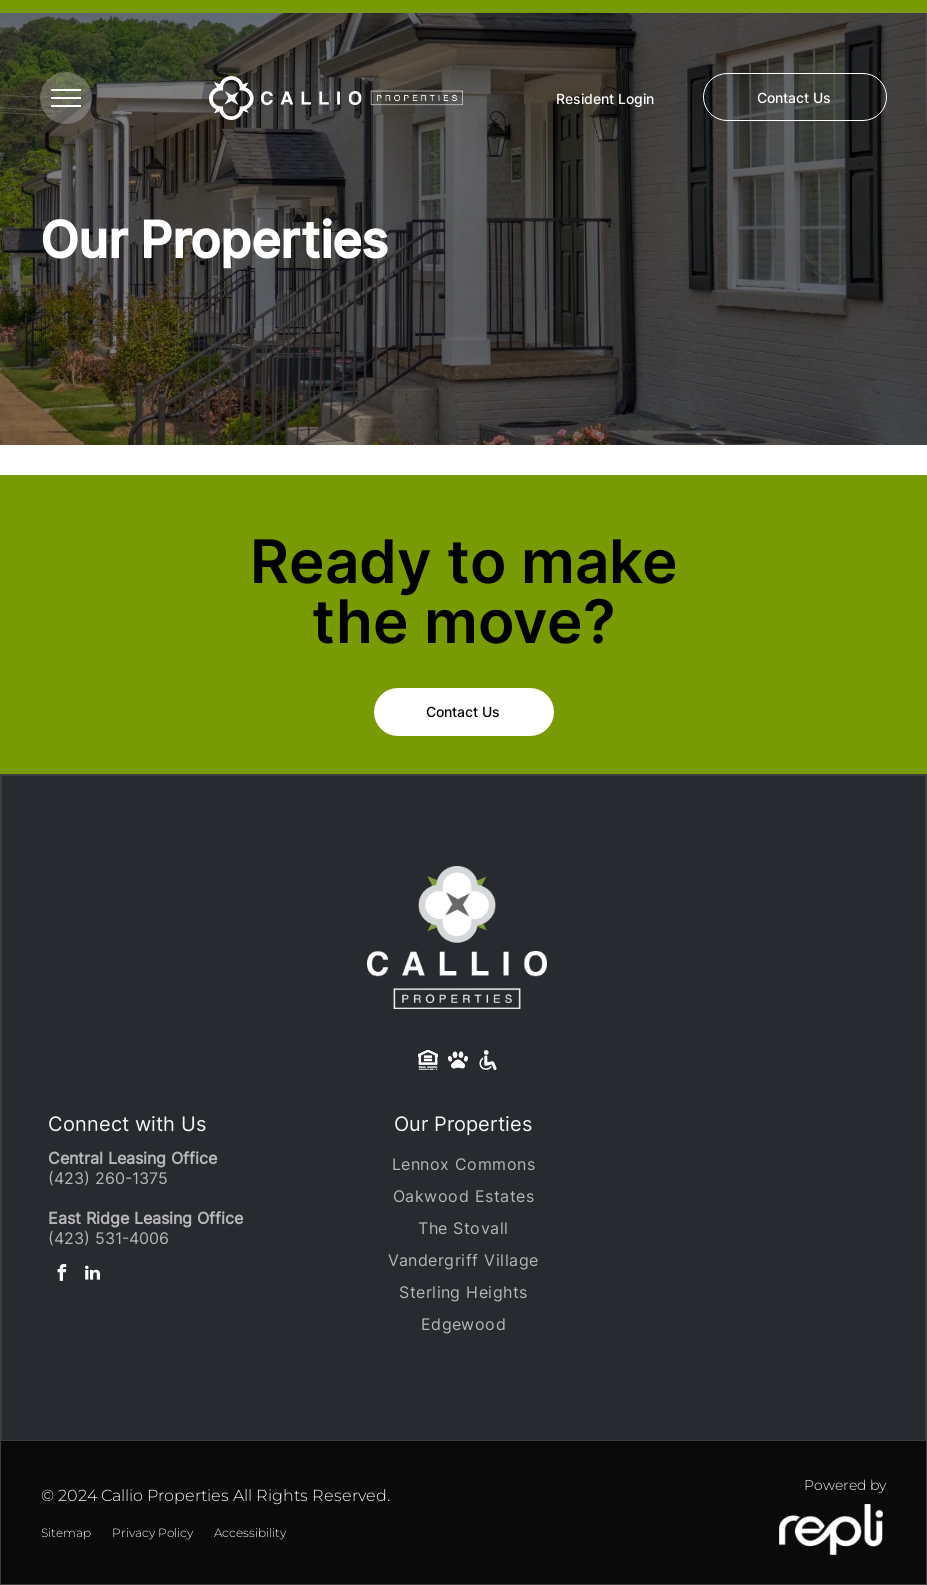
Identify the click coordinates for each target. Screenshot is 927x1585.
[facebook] (61, 1275)
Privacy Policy (152, 1532)
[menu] (66, 98)
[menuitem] (463, 1164)
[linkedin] (92, 1275)
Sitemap (66, 1532)
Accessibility (250, 1532)
